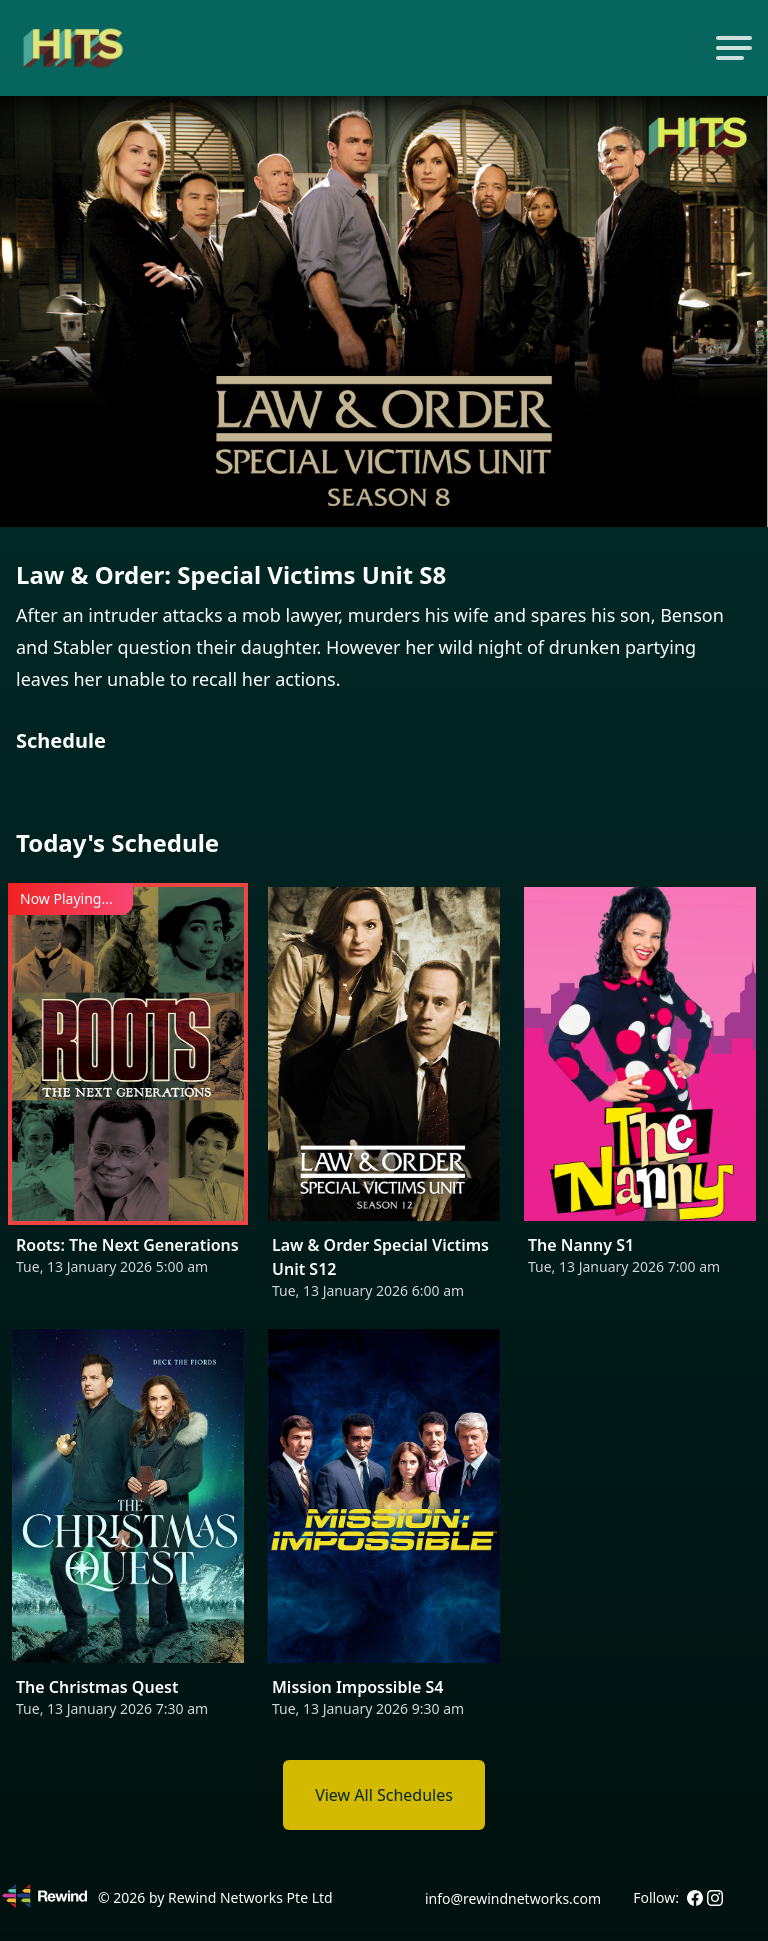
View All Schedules (384, 1795)
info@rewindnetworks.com (513, 1898)
